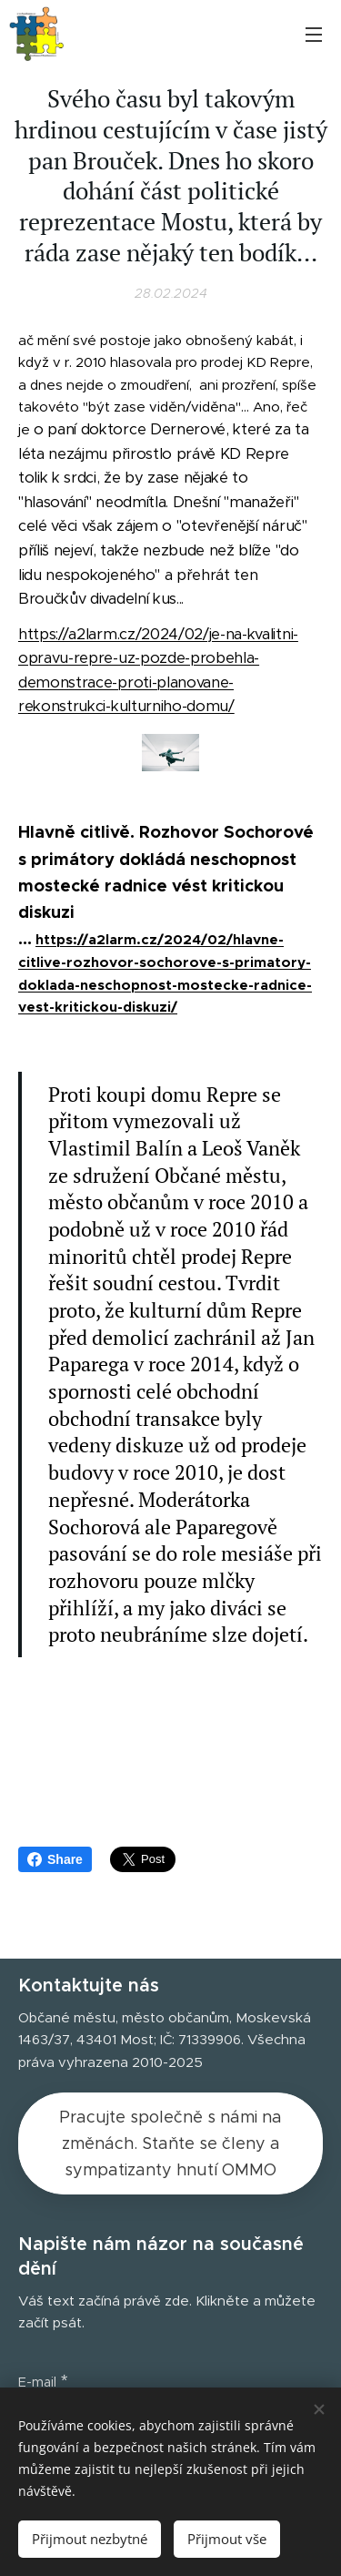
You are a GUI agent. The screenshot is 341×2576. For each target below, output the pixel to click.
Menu (314, 35)
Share (55, 1859)
